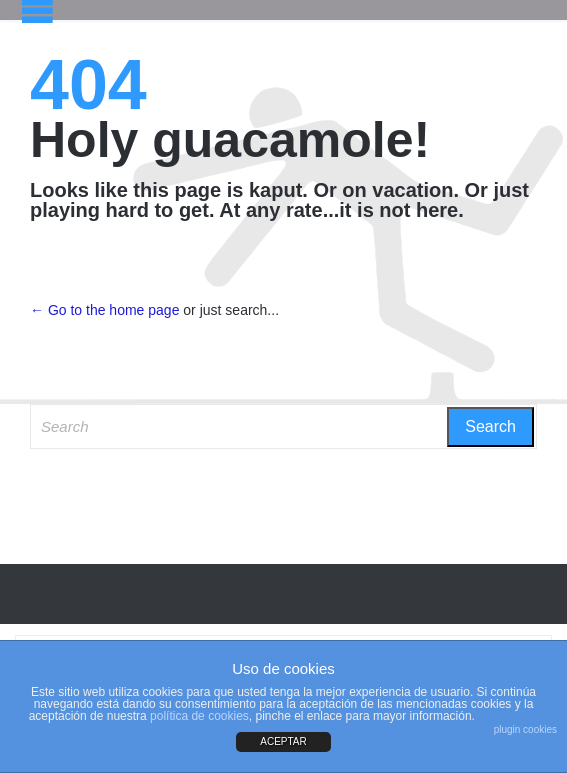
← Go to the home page (104, 310)
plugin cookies (525, 729)
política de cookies (199, 716)
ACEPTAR (283, 741)
